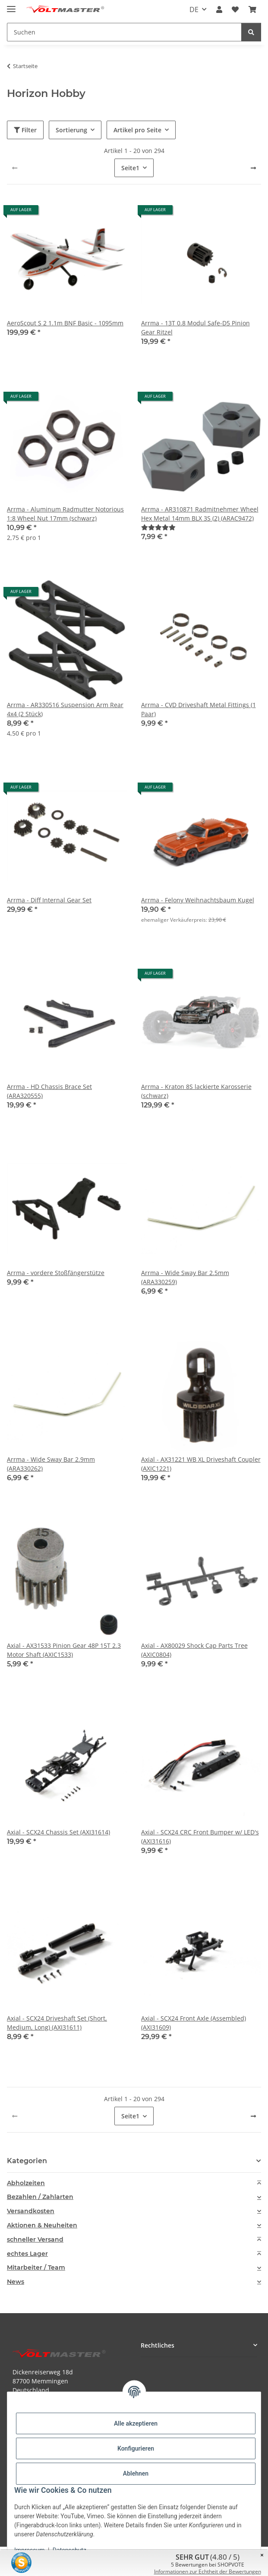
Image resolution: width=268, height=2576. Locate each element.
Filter (25, 130)
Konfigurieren (135, 2448)
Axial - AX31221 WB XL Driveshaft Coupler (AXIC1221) (201, 1463)
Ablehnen (135, 2473)
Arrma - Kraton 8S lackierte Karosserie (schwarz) (196, 1091)
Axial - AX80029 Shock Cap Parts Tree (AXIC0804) (194, 1650)
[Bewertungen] (158, 527)
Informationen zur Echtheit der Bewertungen (207, 2571)
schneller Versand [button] (35, 2239)
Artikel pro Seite (137, 130)
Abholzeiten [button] (26, 2183)
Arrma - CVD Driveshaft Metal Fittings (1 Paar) (198, 709)
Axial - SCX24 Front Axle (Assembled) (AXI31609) (193, 2022)
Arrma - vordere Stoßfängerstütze (55, 1273)
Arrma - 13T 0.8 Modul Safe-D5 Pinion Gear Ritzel (195, 327)
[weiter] (253, 168)
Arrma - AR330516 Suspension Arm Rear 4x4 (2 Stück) (65, 709)
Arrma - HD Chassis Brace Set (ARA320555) (49, 1091)
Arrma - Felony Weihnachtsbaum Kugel (197, 900)
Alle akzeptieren (136, 2423)
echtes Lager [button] (27, 2254)
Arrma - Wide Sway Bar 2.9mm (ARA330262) (51, 1463)
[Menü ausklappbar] (11, 5)
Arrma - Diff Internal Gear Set (49, 900)
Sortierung (71, 130)
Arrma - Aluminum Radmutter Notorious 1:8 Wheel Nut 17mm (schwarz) (65, 513)
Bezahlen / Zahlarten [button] (40, 2197)
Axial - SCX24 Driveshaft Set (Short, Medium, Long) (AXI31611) (57, 2022)
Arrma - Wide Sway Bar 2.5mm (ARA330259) (185, 1277)
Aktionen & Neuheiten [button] (42, 2225)
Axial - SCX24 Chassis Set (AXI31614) (58, 1832)
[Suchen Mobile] (124, 32)
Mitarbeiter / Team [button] (36, 2267)
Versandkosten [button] (30, 2211)
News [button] (15, 2282)
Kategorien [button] (27, 2161)
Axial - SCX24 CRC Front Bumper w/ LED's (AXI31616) (200, 1836)
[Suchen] (251, 32)
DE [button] (194, 9)
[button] (219, 9)
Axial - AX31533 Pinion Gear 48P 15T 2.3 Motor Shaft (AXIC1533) (64, 1650)
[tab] (134, 2183)
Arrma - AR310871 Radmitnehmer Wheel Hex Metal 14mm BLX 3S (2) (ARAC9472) (200, 513)
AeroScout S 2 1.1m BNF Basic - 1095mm (65, 323)
